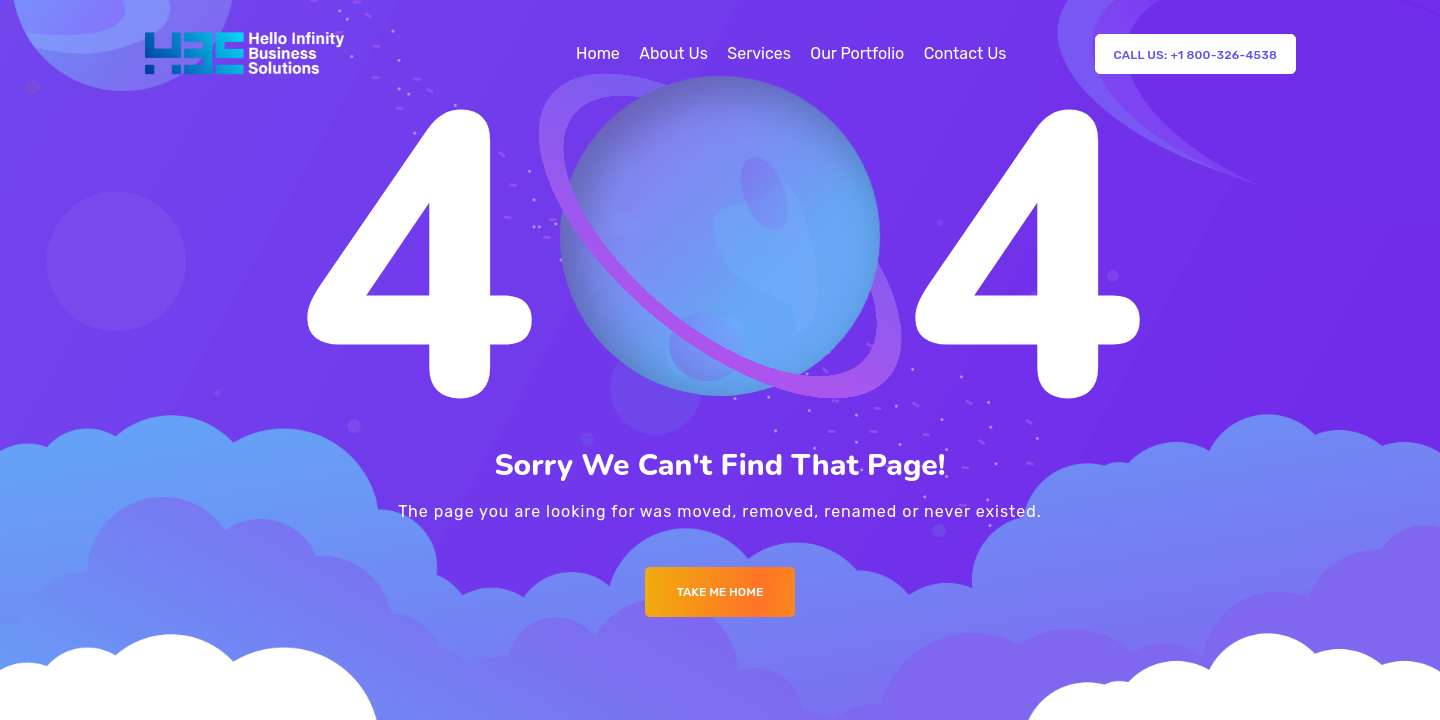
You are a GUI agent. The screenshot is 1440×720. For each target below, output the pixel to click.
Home (598, 53)
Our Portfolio (857, 53)
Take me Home (720, 592)
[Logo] (244, 54)
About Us (673, 53)
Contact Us (965, 53)
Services (759, 53)
